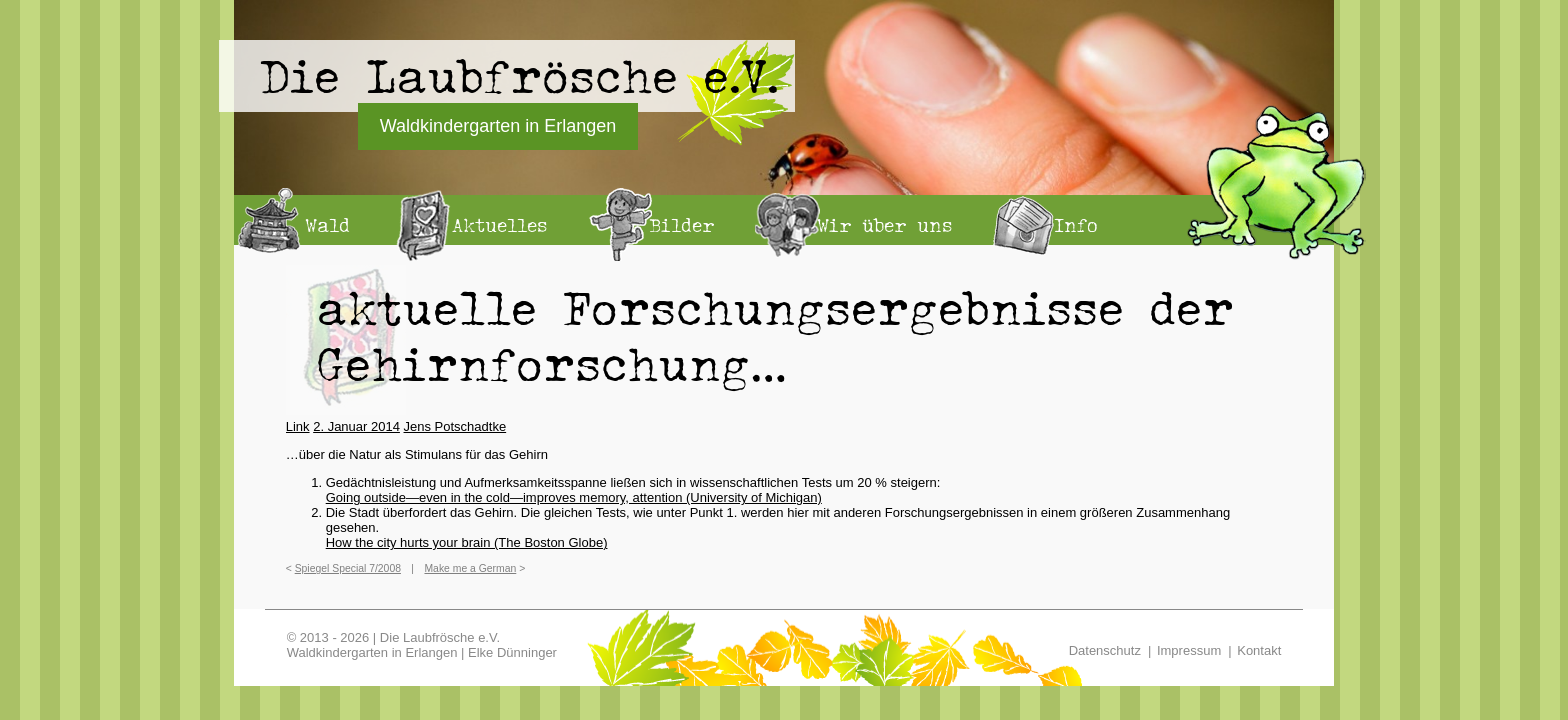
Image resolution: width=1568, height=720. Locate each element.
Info (1076, 225)
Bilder (682, 225)
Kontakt (1259, 650)
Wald (327, 225)
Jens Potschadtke (455, 426)
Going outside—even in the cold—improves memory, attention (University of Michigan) (574, 497)
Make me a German (470, 568)
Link (298, 426)
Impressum (1189, 650)
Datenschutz (1105, 650)
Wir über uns (884, 225)
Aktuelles (499, 225)
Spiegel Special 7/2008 (348, 568)
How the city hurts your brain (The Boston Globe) (467, 542)
